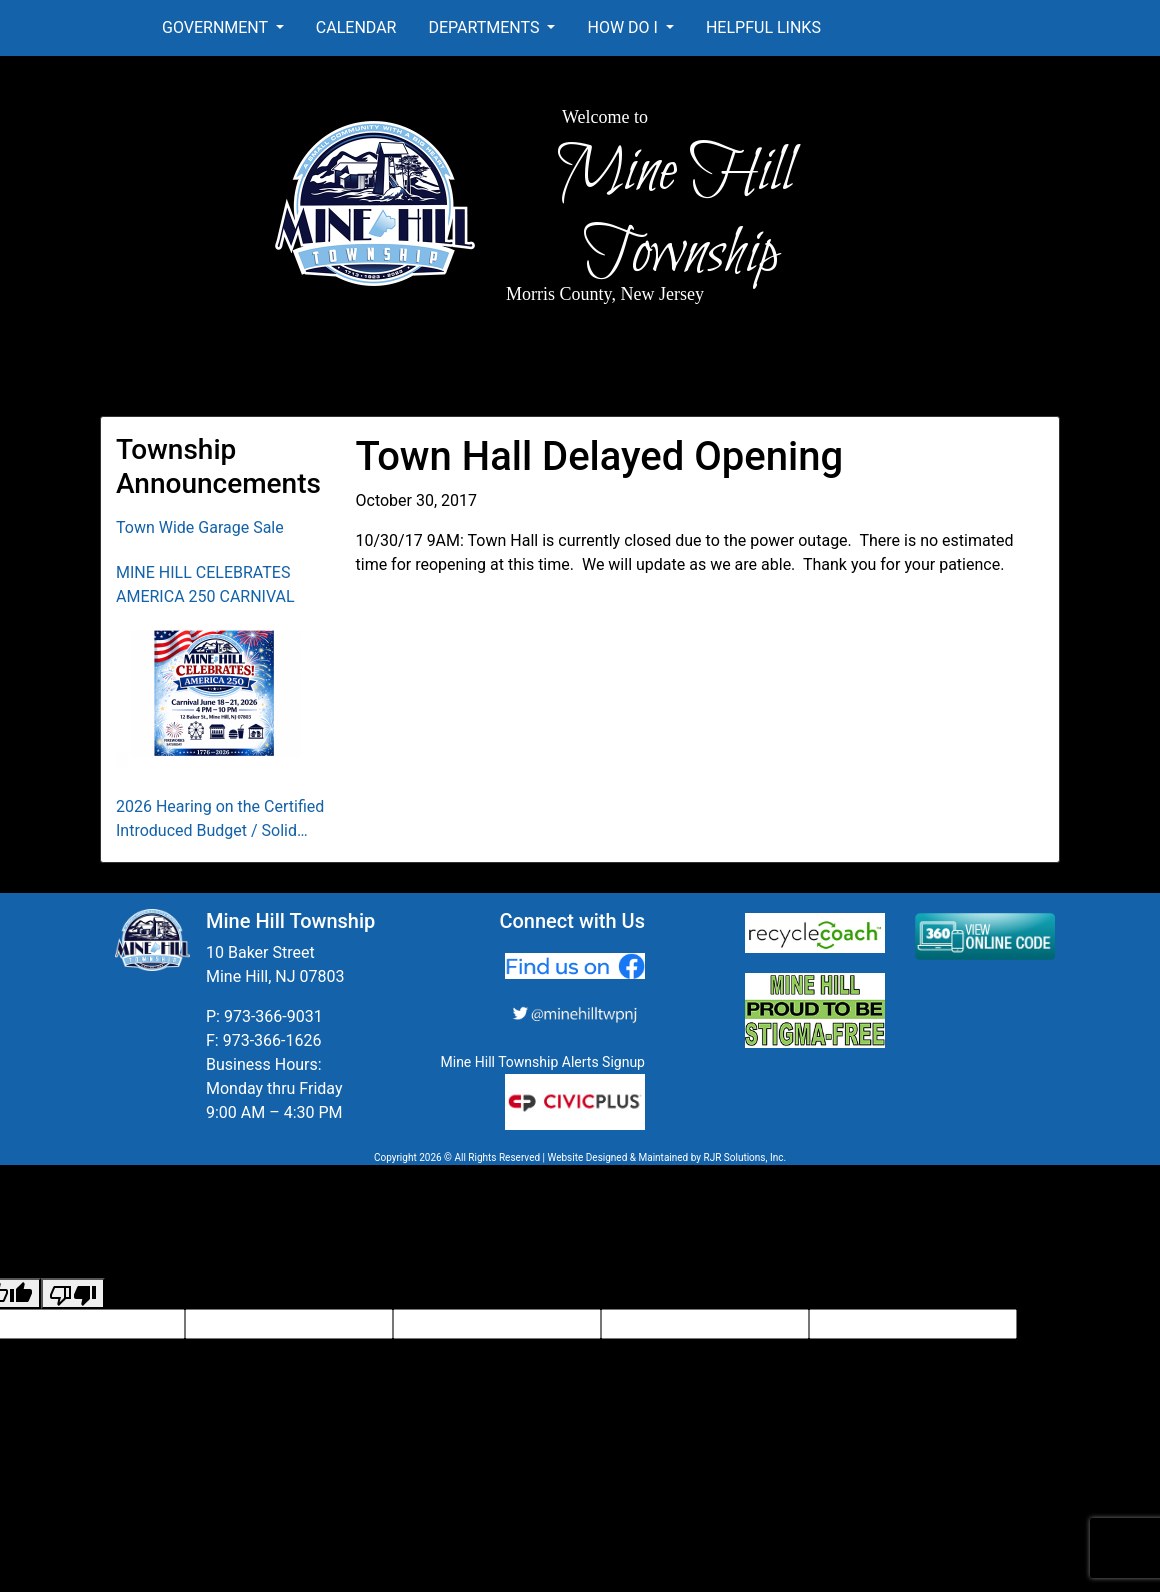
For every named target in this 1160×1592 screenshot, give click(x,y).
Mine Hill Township (675, 213)
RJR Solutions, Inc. (744, 1157)
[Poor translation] (73, 1293)
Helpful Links (763, 27)
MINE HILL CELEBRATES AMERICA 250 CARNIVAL (205, 584)
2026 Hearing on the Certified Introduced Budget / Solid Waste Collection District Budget (220, 820)
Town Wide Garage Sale (200, 527)
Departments (485, 27)
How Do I (624, 27)
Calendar (356, 27)
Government (217, 27)
